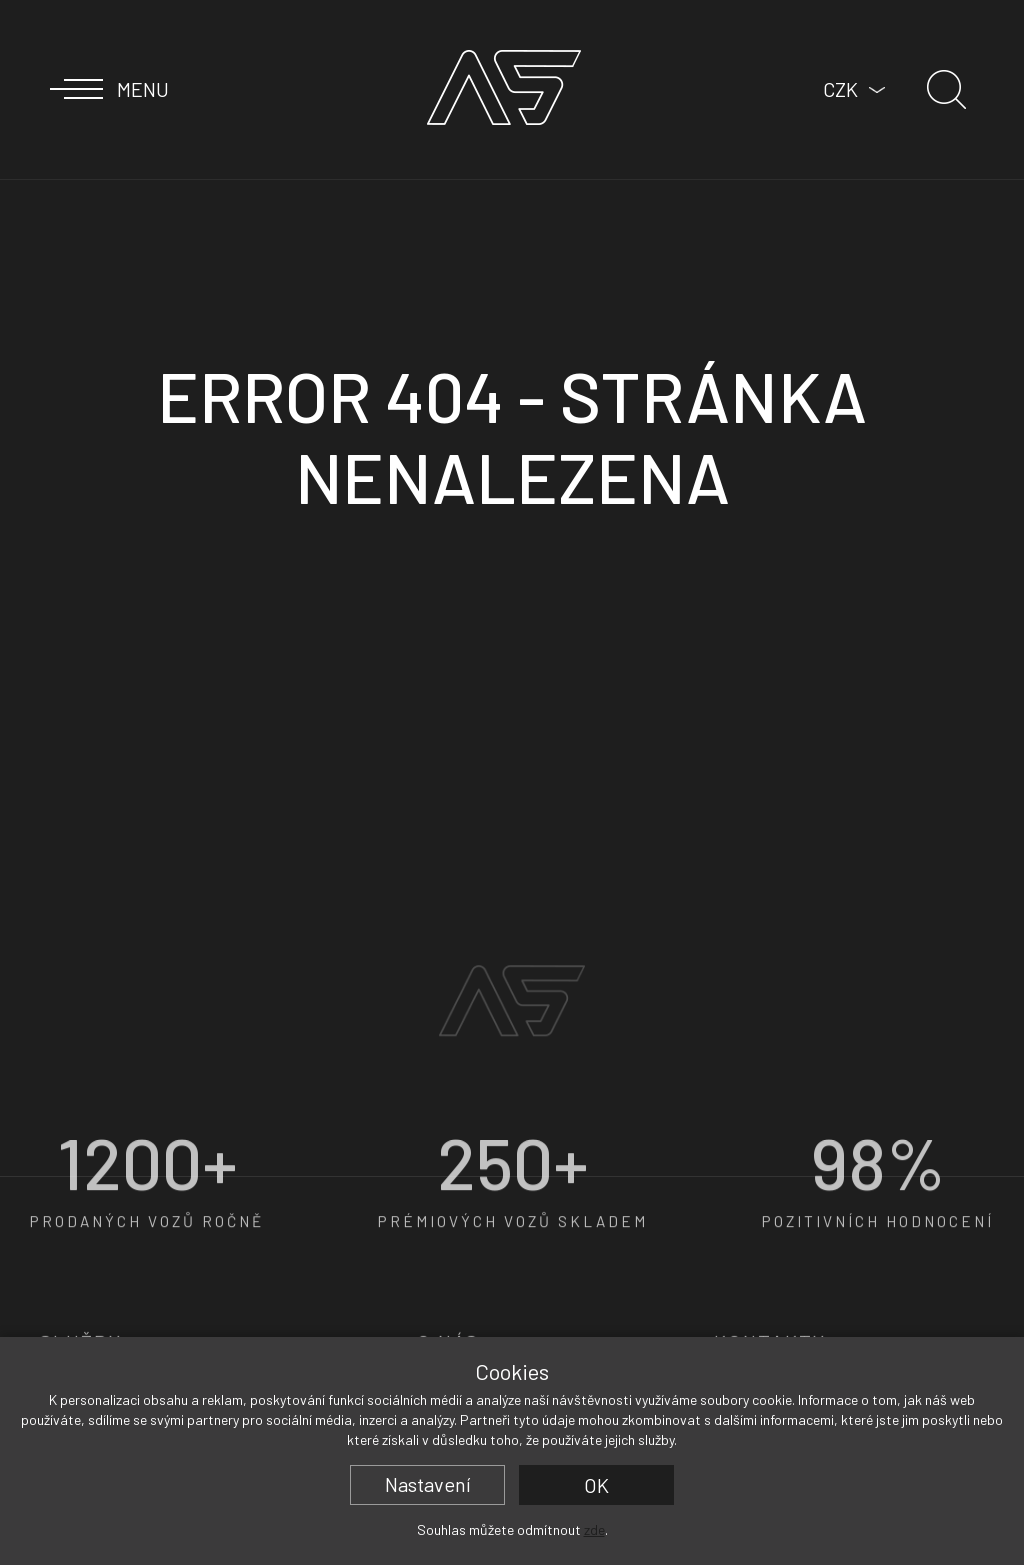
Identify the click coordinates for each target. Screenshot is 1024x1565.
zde (594, 1529)
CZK (840, 89)
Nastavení (428, 1484)
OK (596, 1485)
